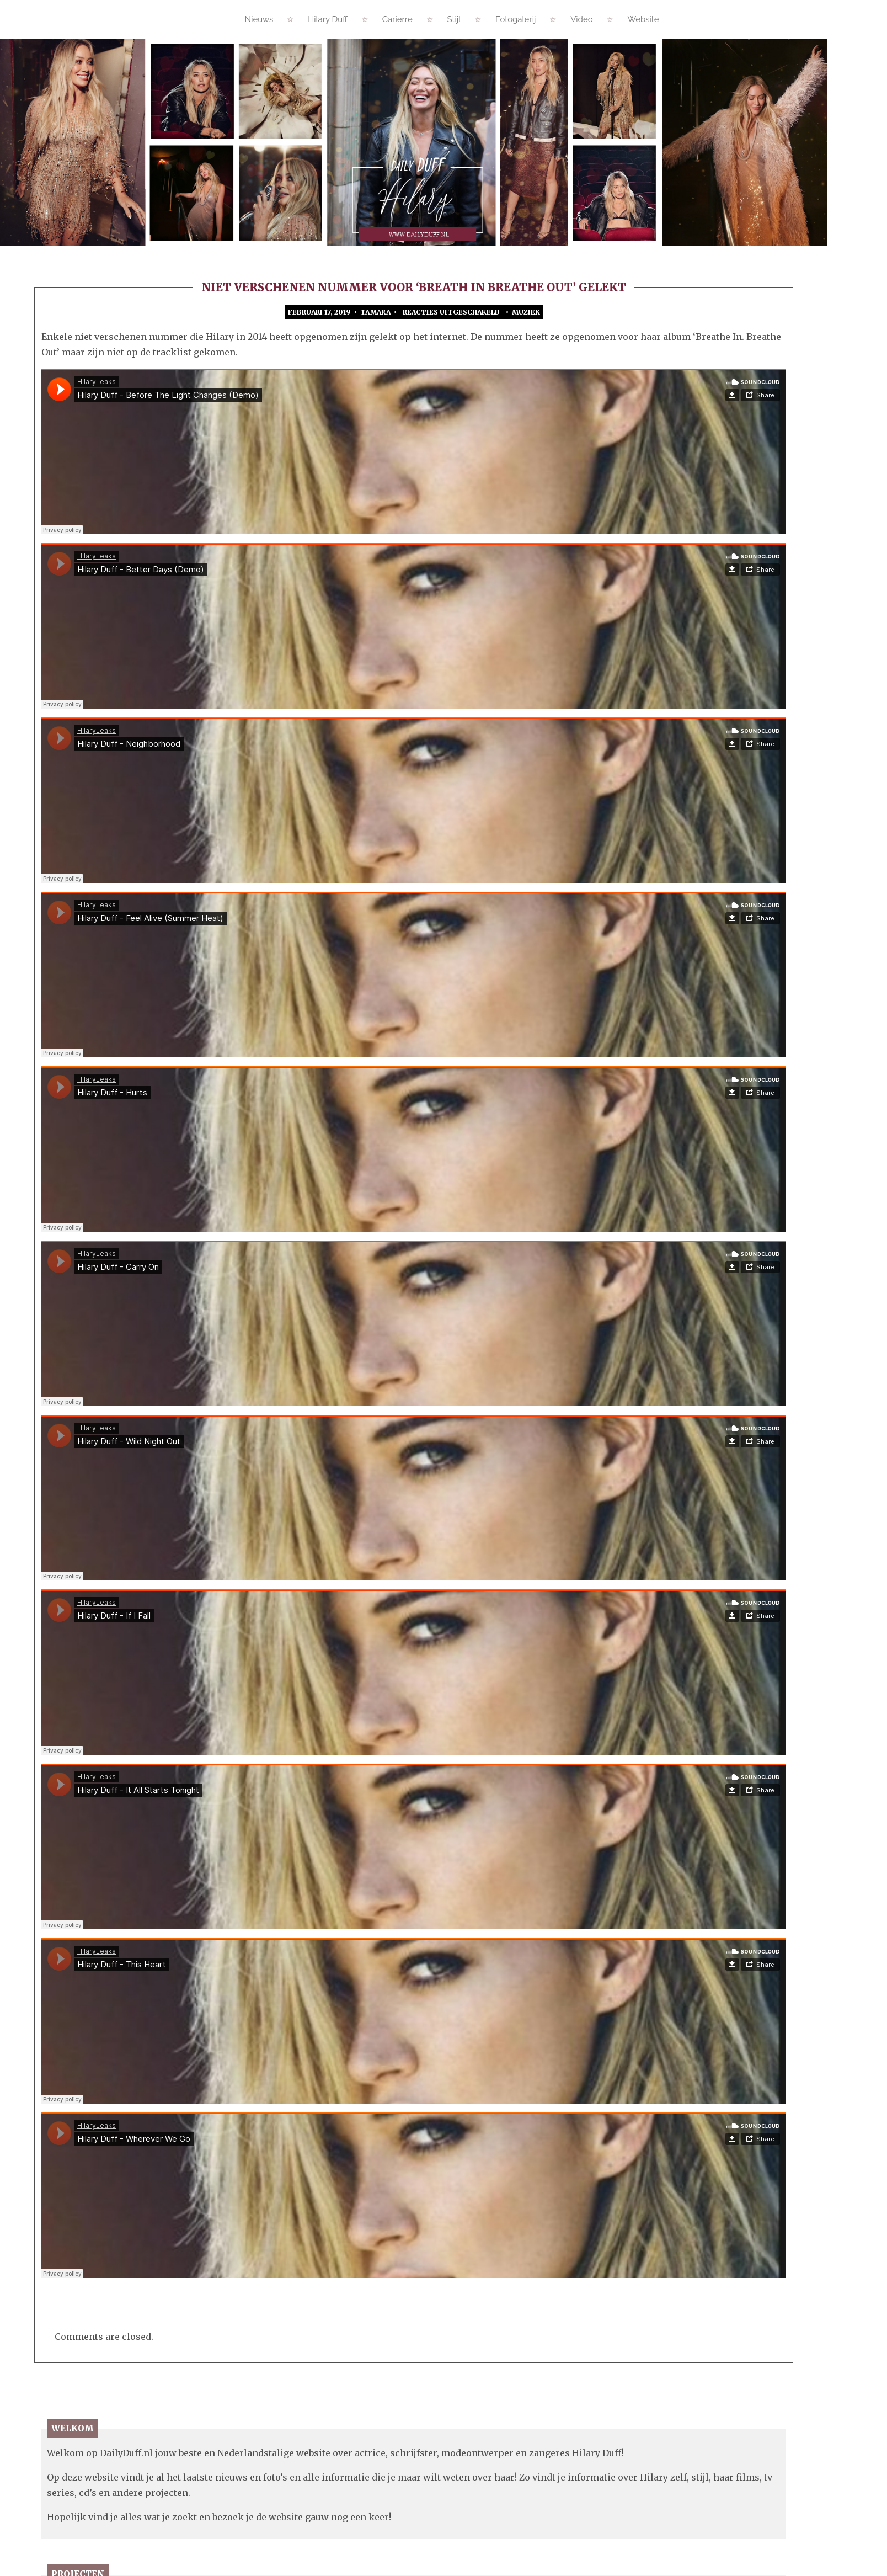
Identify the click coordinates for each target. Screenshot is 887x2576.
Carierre (397, 19)
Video (581, 19)
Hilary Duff (328, 19)
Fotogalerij (515, 19)
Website (643, 19)
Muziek (526, 312)
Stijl (454, 19)
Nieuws (259, 19)
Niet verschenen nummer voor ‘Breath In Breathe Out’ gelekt (413, 287)
